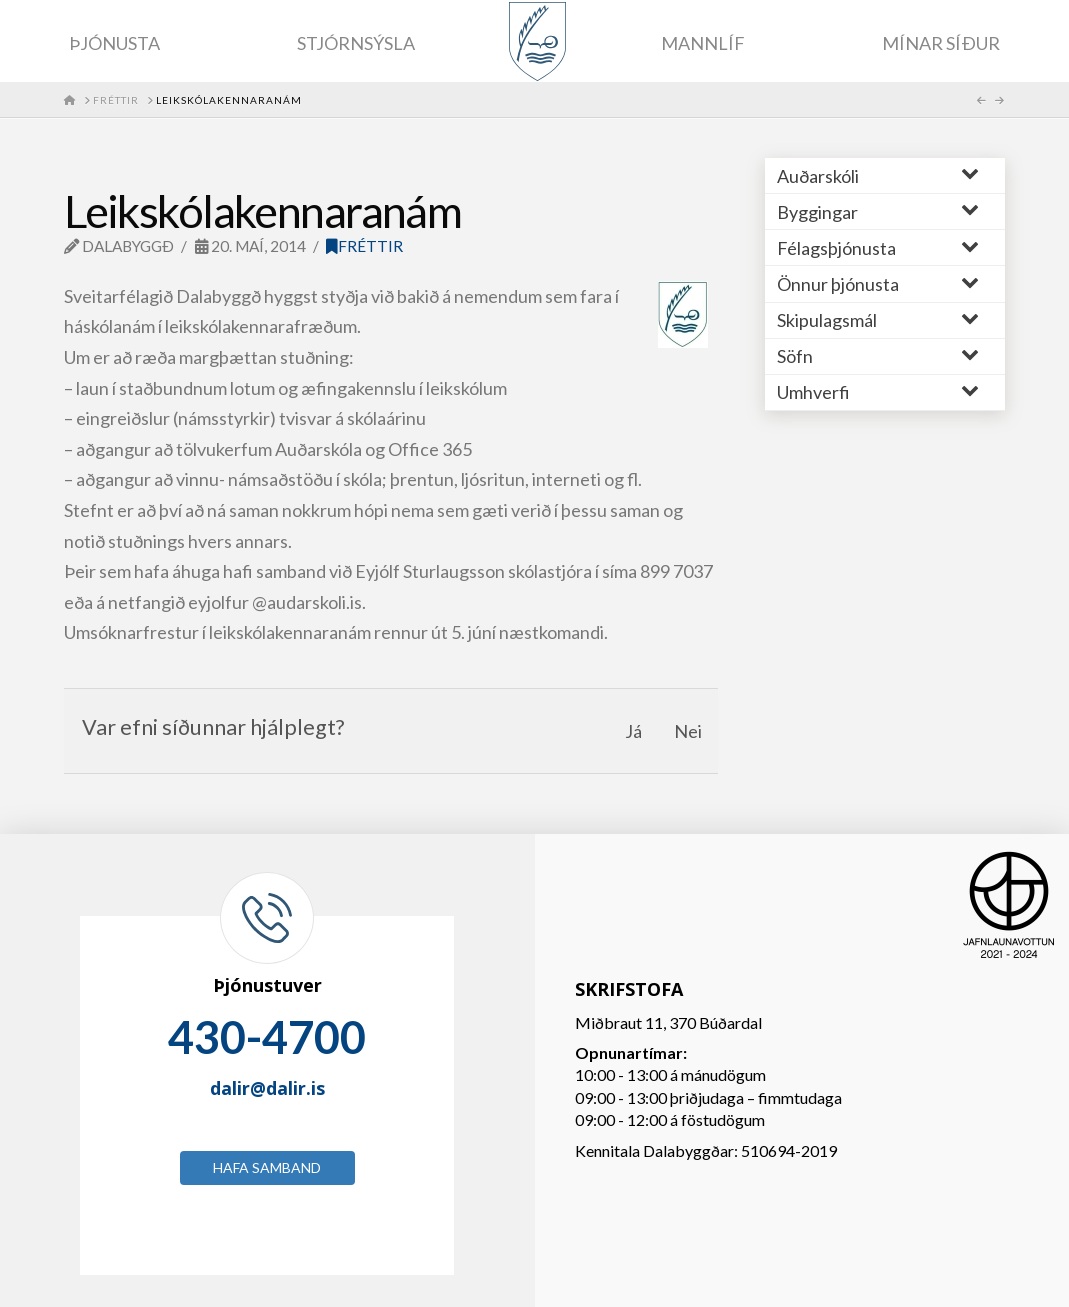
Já (633, 731)
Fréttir (364, 246)
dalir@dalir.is (267, 1088)
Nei (688, 731)
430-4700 (267, 1037)
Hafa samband (267, 1167)
